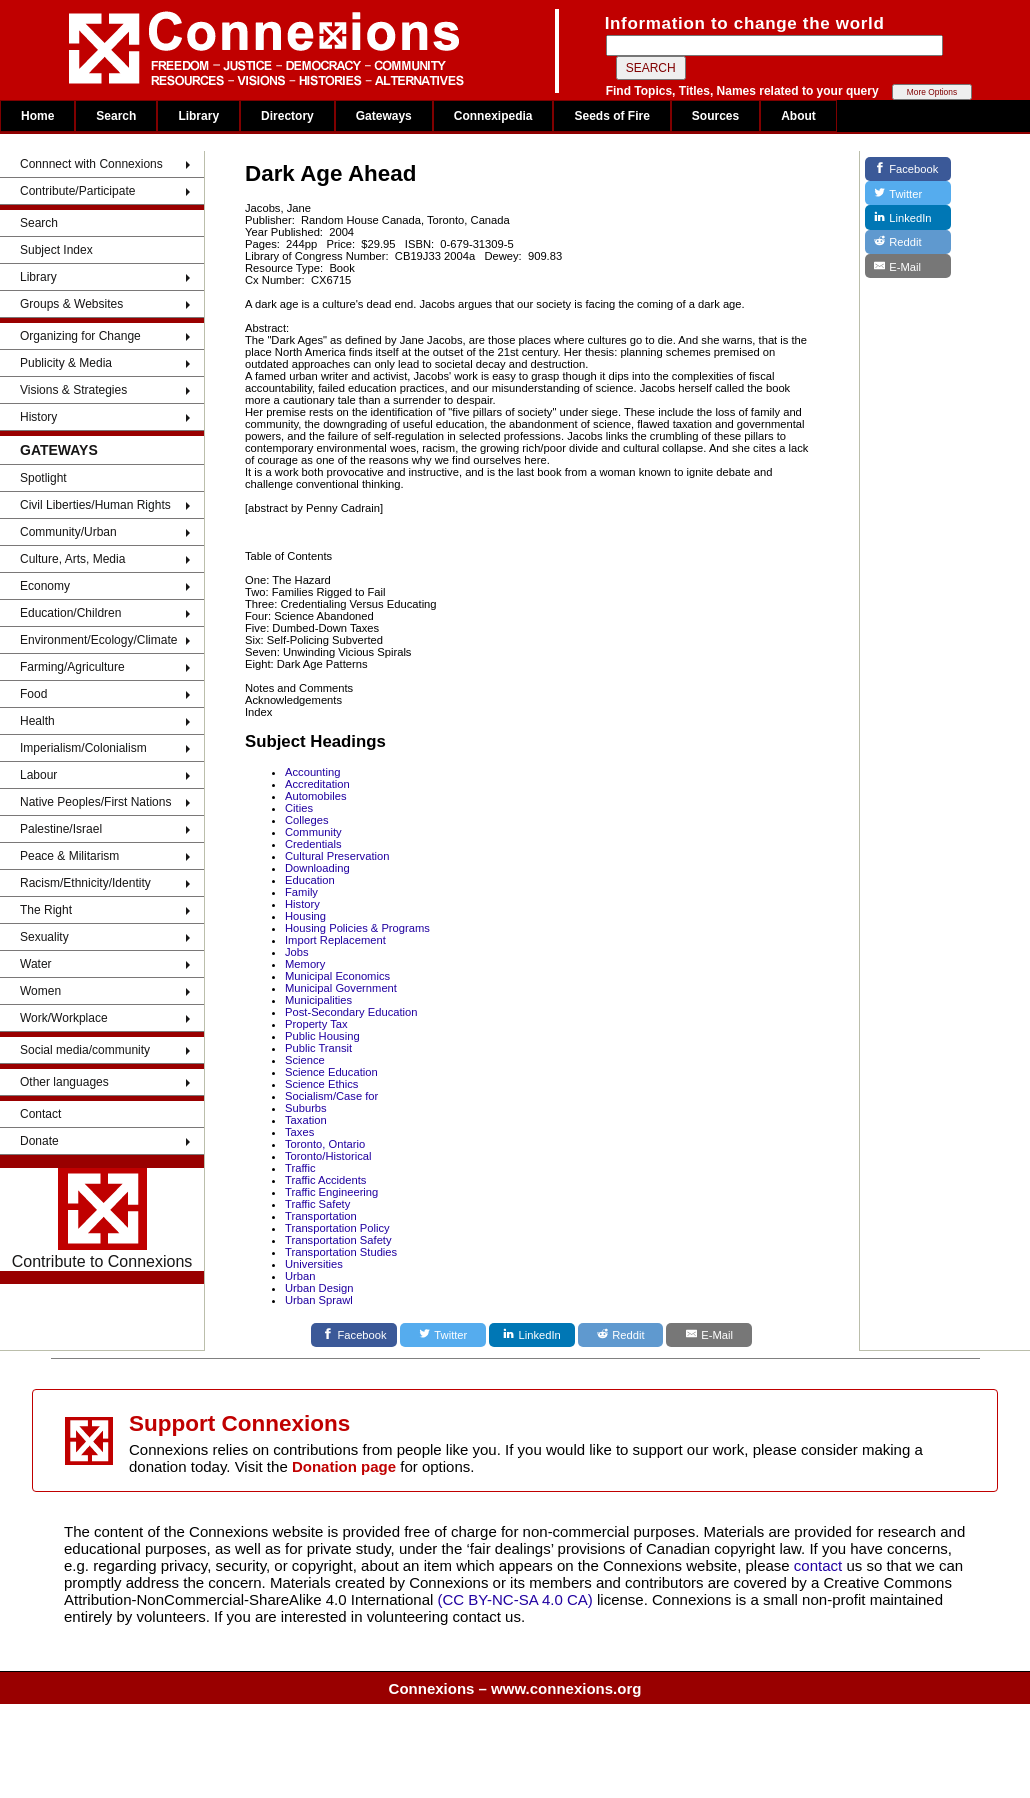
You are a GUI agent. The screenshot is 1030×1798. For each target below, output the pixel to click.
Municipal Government (341, 988)
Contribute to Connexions (102, 1219)
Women (40, 991)
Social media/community (85, 1050)
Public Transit (318, 1048)
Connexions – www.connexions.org (515, 1688)
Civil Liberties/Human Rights (95, 505)
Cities (299, 808)
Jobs (297, 952)
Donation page (344, 1466)
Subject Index (56, 250)
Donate (39, 1141)
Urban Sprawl (319, 1300)
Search (116, 116)
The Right (46, 910)
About (798, 116)
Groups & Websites (71, 304)
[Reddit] (621, 1335)
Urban (300, 1276)
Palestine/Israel (61, 829)
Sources (715, 116)
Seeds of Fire (611, 116)
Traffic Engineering (331, 1192)
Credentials (313, 844)
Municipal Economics (337, 976)
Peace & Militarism (69, 856)
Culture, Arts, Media (72, 559)
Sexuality (44, 937)
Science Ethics (321, 1084)
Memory (305, 964)
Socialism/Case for (331, 1096)
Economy (45, 586)
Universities (314, 1264)
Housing (305, 916)
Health (37, 721)
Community (313, 832)
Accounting (312, 772)
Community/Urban (68, 532)
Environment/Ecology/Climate (98, 640)
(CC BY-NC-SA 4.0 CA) (515, 1599)
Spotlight (43, 478)
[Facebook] (354, 1335)
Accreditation (317, 784)
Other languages (64, 1082)
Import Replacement (335, 940)
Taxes (299, 1132)
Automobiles (316, 796)
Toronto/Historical (328, 1156)
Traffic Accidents (325, 1180)
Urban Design (319, 1288)
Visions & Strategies (73, 390)
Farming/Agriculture (72, 667)
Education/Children (70, 613)
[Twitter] (443, 1335)
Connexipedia (493, 116)
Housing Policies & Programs (357, 928)
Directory (287, 116)
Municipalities (318, 1000)
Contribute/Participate (77, 191)
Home (37, 116)
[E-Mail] (709, 1335)
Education (310, 880)
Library (198, 116)
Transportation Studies (341, 1252)
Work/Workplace (64, 1018)
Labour (38, 775)
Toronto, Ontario (325, 1144)
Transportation (321, 1216)
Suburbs (306, 1108)
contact (820, 1565)
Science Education (331, 1072)
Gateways (384, 116)
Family (301, 892)
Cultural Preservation (337, 856)
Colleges (307, 820)
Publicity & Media (66, 363)
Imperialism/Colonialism (83, 748)
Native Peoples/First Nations (95, 802)
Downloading (317, 868)
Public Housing (322, 1036)
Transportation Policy (337, 1228)
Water (36, 964)
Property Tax (316, 1024)
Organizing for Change (80, 336)
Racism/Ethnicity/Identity (85, 883)
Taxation (306, 1120)
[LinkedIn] (532, 1335)
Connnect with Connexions (91, 164)
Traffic (300, 1168)
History (38, 417)
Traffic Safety (317, 1204)
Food (33, 694)
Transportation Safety (338, 1240)
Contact (40, 1114)
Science (305, 1060)
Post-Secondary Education (351, 1012)
